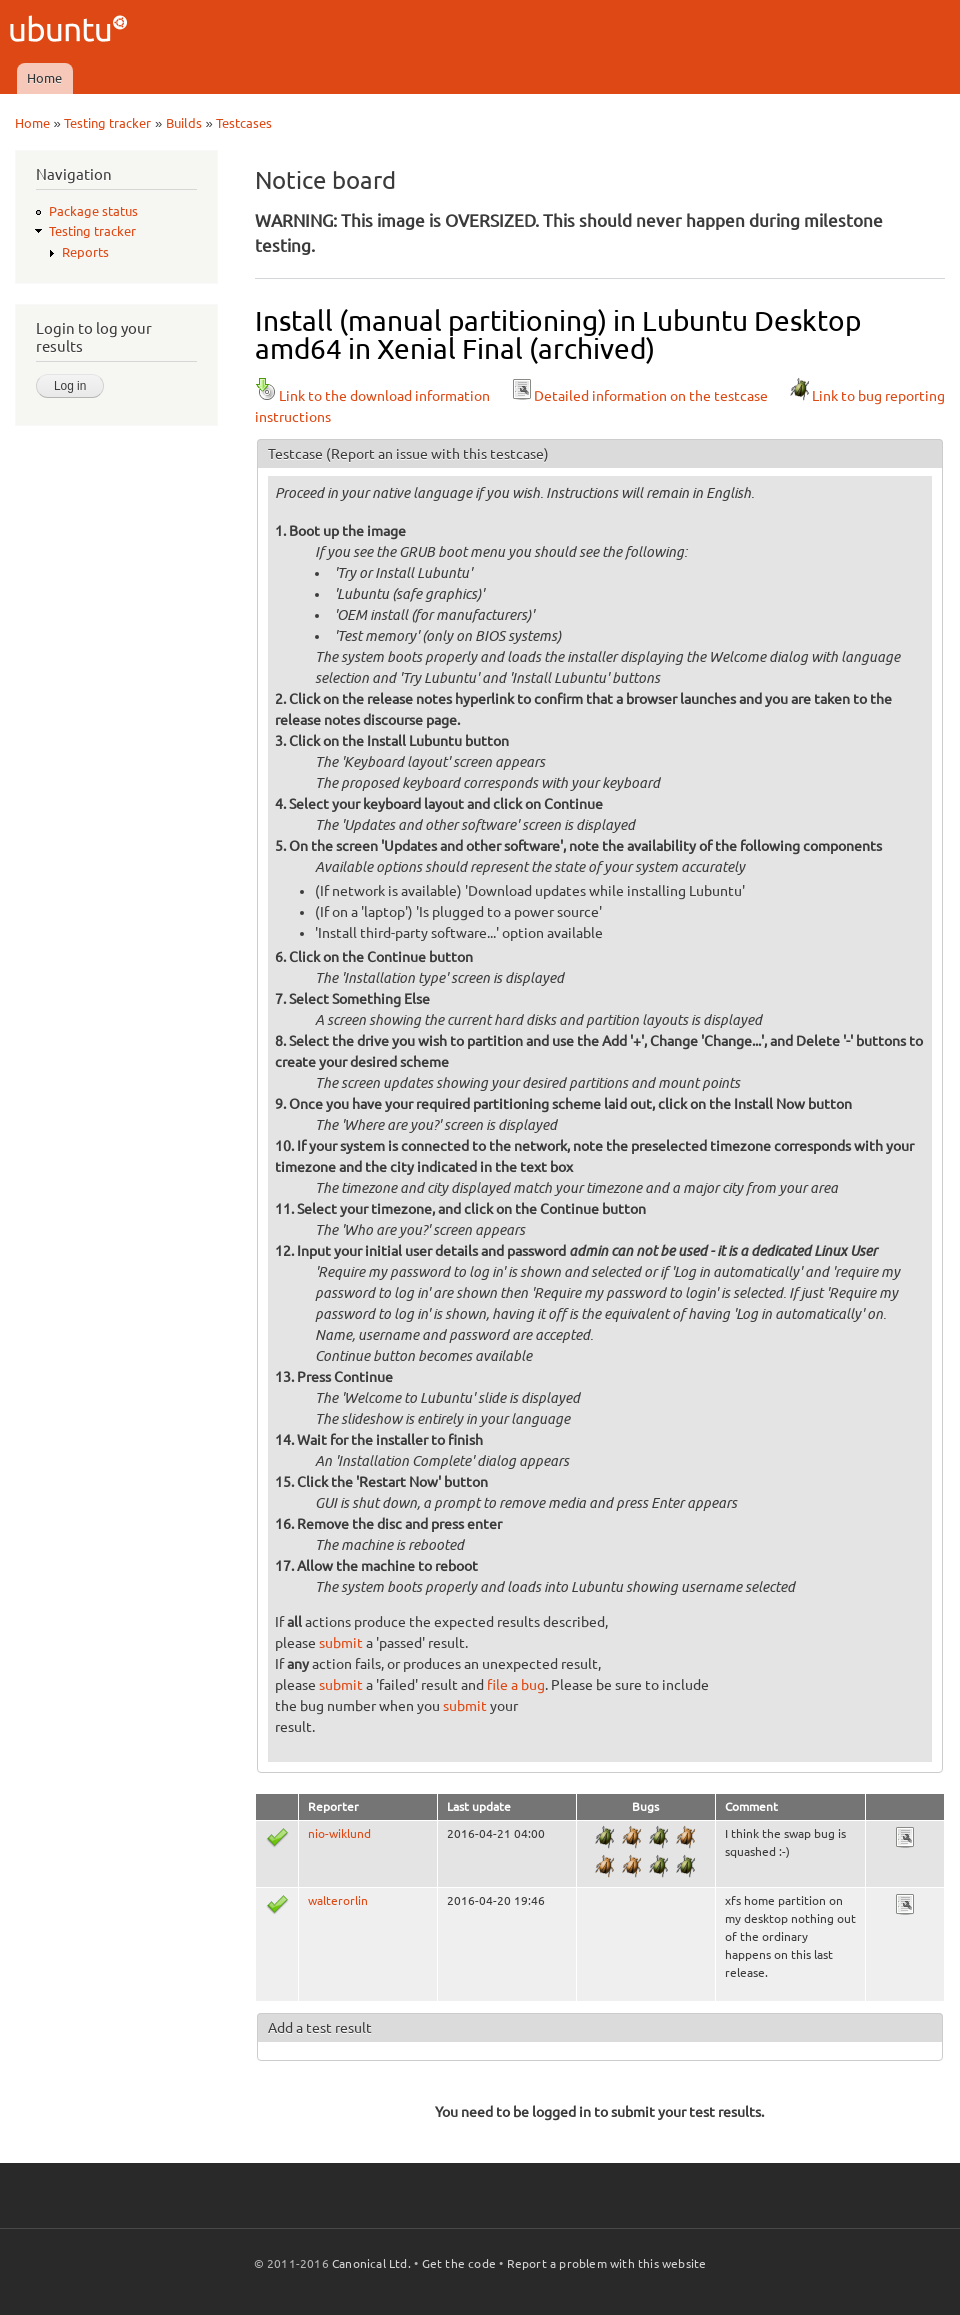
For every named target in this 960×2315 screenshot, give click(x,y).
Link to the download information (372, 396)
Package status (93, 211)
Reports (85, 252)
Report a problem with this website (607, 2263)
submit (341, 1643)
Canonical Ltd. (371, 2263)
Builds (184, 123)
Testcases (244, 123)
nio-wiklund (339, 1833)
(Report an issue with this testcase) (437, 454)
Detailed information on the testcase (639, 396)
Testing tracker (107, 123)
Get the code (459, 2263)
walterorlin (338, 1900)
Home (44, 78)
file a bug (516, 1685)
